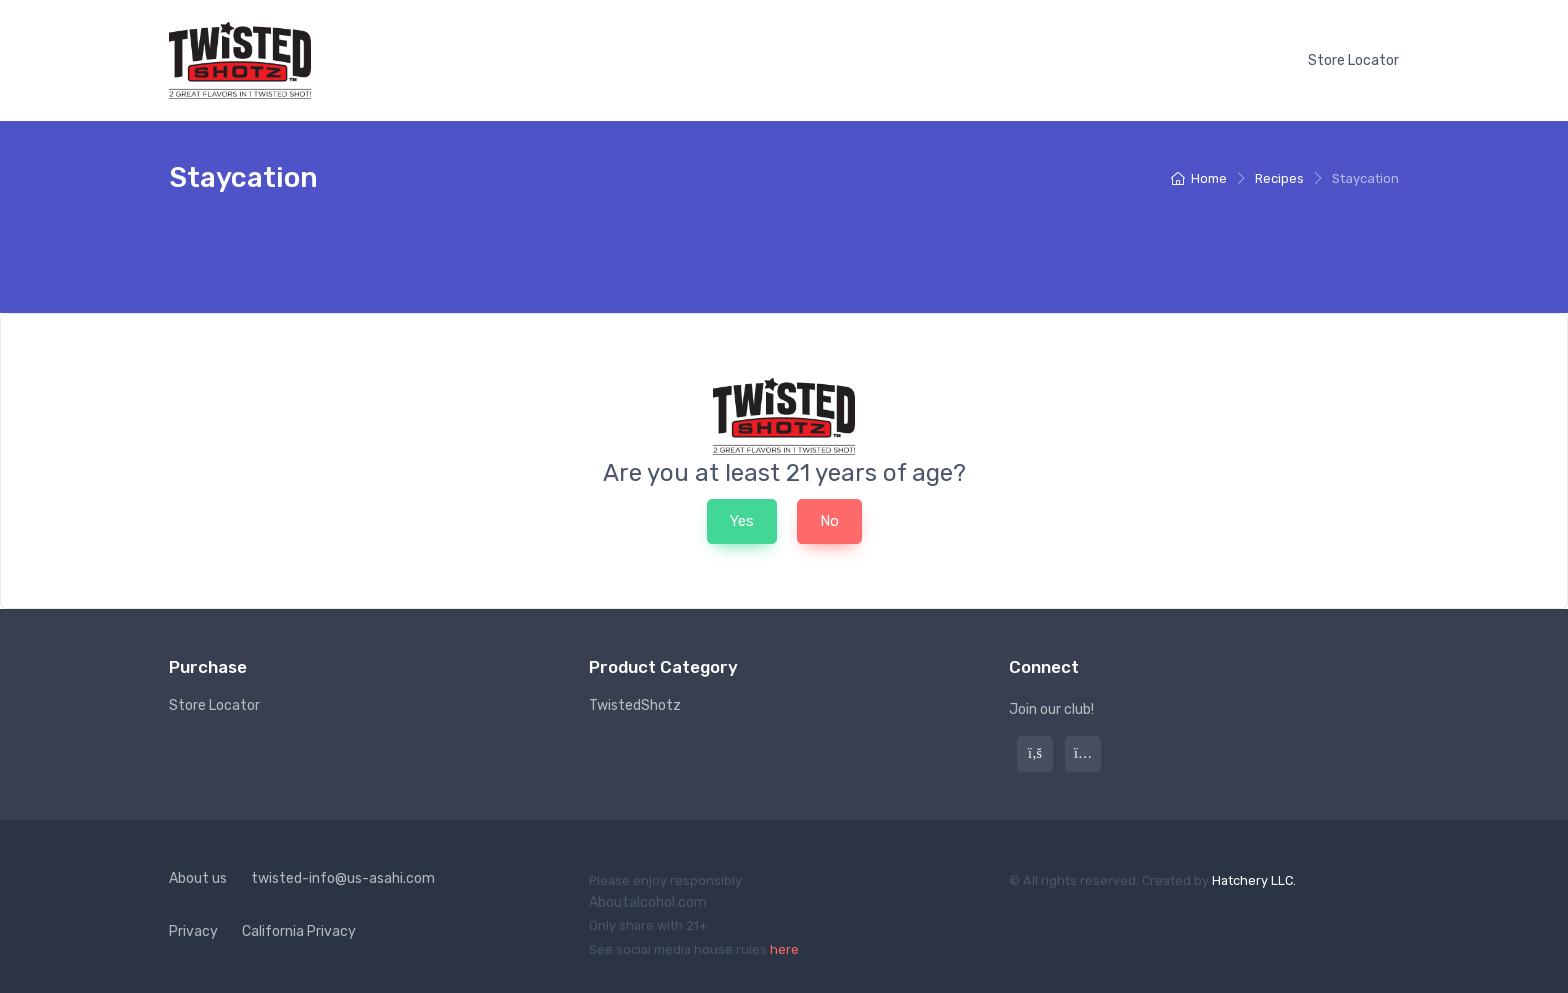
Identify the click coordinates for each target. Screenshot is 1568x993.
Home (1199, 178)
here (784, 949)
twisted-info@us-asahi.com (343, 878)
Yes (742, 521)
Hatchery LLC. (1254, 880)
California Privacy (299, 931)
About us (198, 878)
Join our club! (1051, 709)
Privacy (193, 931)
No (829, 521)
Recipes (1279, 178)
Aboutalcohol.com (648, 902)
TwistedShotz (635, 705)
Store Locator (1353, 60)
